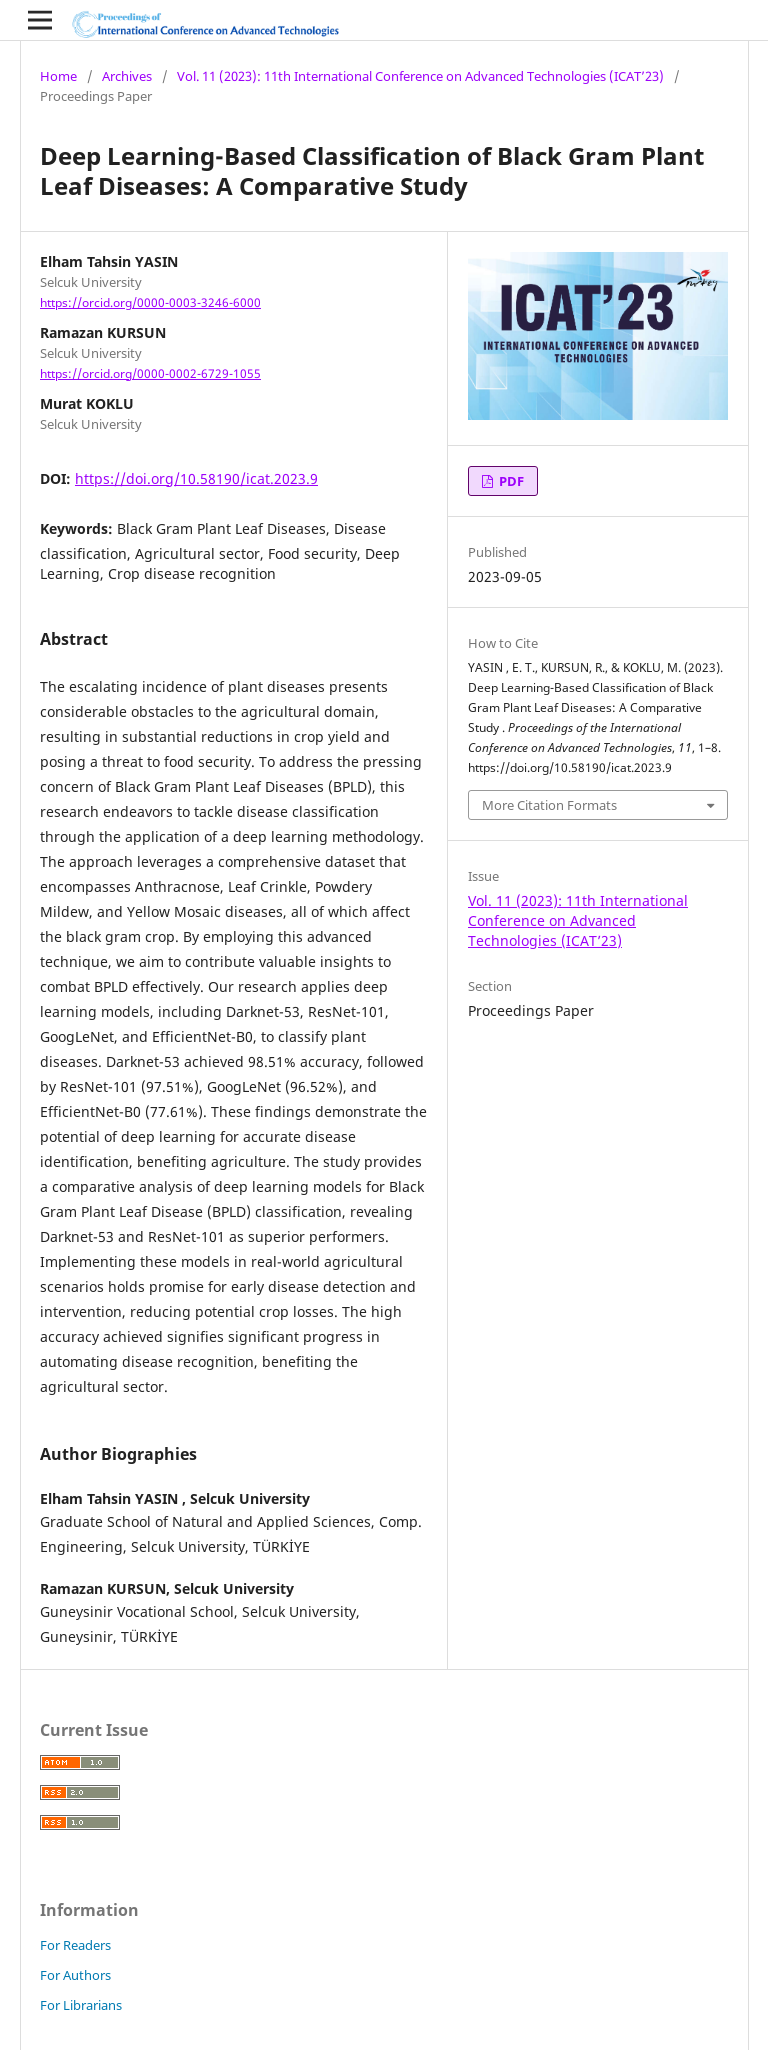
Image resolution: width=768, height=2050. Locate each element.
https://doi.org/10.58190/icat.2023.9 (196, 478)
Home (58, 76)
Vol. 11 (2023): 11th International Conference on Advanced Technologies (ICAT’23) (420, 76)
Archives (127, 76)
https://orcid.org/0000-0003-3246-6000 (150, 302)
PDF (510, 481)
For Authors (75, 1975)
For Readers (75, 1945)
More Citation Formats (549, 805)
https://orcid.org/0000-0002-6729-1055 (150, 373)
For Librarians (81, 2005)
